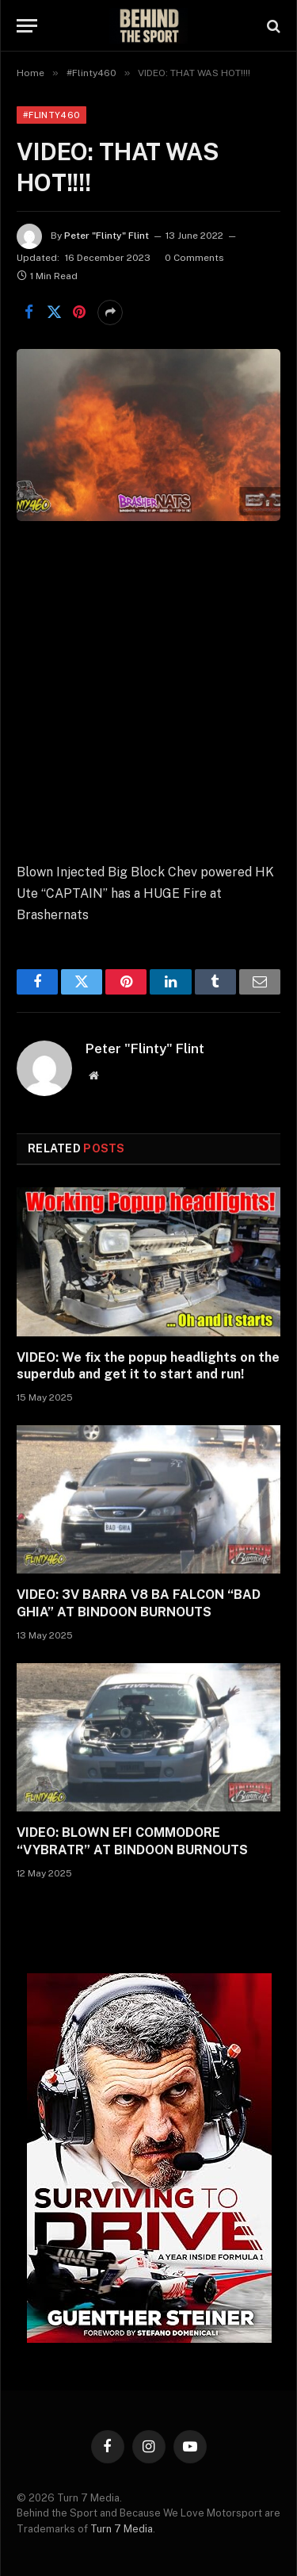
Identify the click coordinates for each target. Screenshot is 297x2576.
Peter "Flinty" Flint (106, 235)
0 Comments (194, 257)
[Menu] (27, 26)
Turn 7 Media (121, 2529)
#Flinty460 (51, 115)
